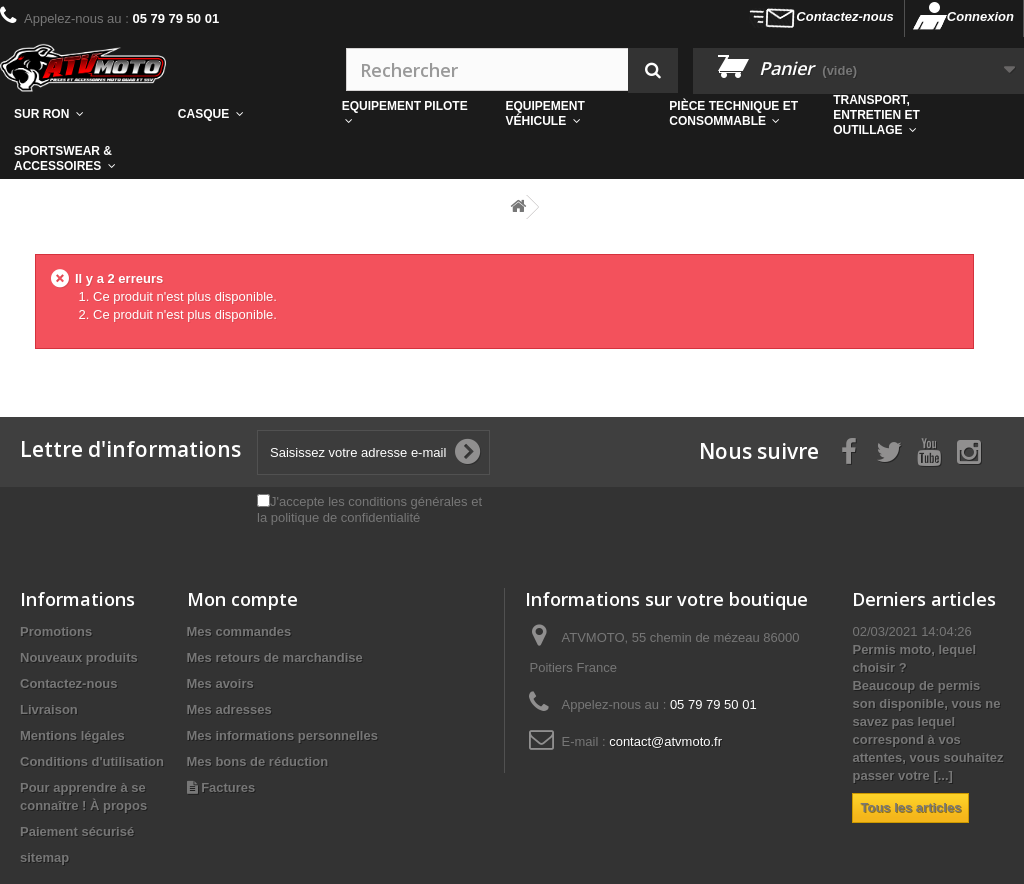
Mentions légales (72, 735)
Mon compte (242, 599)
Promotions (56, 631)
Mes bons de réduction (258, 761)
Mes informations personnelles (282, 735)
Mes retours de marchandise (275, 657)
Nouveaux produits (79, 657)
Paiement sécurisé (77, 831)
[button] (737, 114)
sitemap (44, 857)
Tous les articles (910, 807)
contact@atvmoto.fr (665, 741)
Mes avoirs (220, 683)
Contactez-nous (845, 16)
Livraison (49, 709)
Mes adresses (229, 709)
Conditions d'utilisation (92, 761)
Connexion (980, 16)
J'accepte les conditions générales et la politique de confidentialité (369, 509)
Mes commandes (239, 631)
